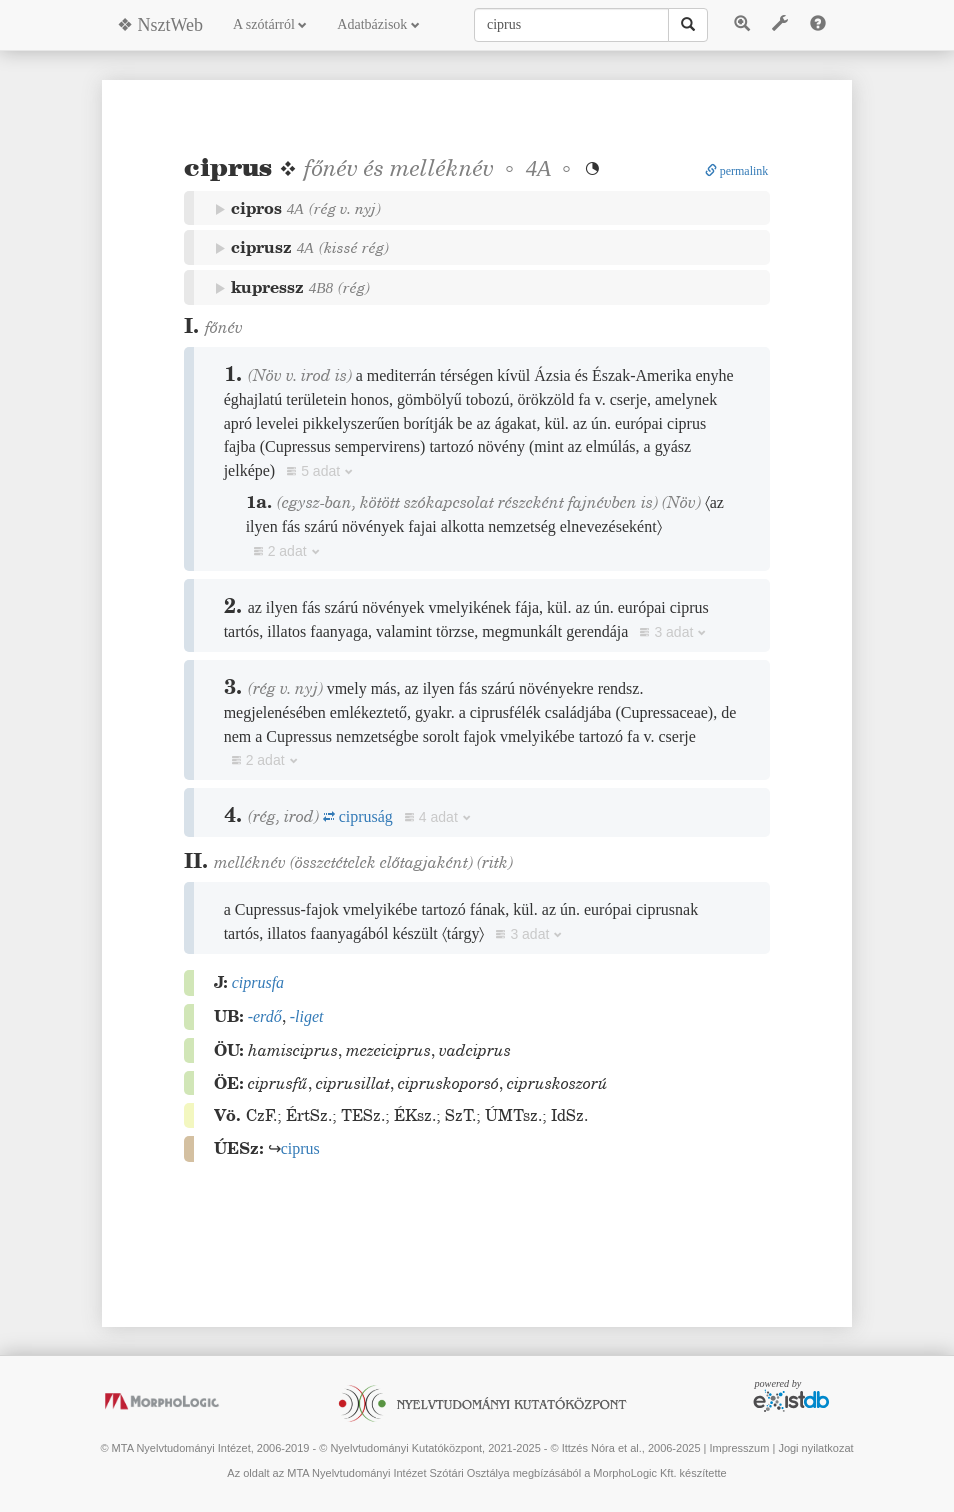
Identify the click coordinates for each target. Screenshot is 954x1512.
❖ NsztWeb (160, 25)
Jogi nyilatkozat (815, 1448)
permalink (737, 171)
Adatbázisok (378, 24)
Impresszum (739, 1448)
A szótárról (270, 24)
